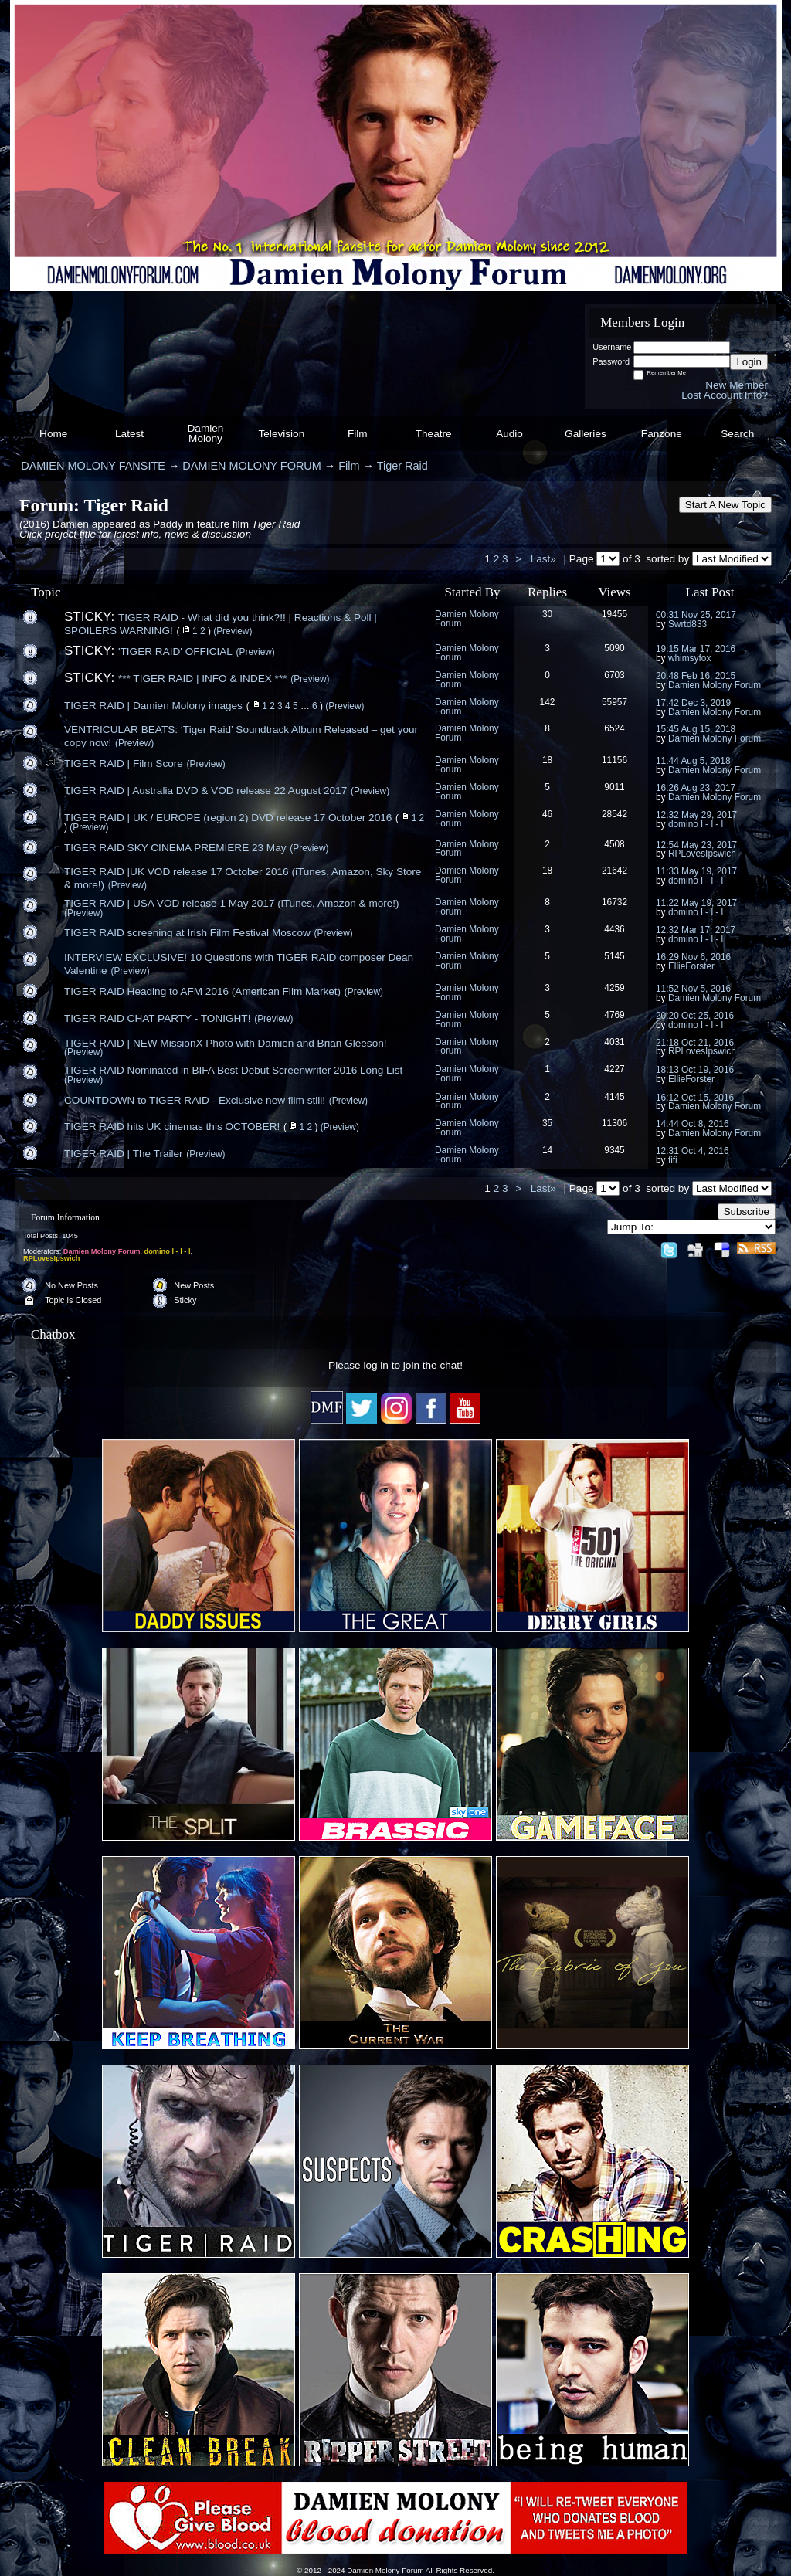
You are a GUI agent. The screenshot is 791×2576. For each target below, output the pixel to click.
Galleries (585, 434)
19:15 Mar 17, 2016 (695, 648)
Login (749, 362)
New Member (736, 385)
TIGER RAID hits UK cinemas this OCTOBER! (172, 1126)
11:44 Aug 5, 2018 (693, 760)
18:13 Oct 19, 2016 (695, 1069)
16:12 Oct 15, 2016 (695, 1097)
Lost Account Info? (724, 395)
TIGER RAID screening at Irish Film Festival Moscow (187, 932)
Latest (129, 434)
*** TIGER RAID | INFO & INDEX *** (202, 678)
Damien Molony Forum (467, 619)
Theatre (434, 434)
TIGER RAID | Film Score (123, 763)
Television (282, 434)
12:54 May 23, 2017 (696, 845)
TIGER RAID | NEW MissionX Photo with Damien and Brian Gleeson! (225, 1043)
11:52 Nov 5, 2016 (693, 988)
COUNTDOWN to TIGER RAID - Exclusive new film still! (194, 1100)
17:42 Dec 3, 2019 (693, 702)
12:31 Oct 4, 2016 (692, 1150)
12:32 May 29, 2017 (696, 814)
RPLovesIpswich (702, 853)
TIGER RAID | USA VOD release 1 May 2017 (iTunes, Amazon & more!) (231, 903)
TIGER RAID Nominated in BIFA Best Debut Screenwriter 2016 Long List (233, 1070)
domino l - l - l (695, 824)
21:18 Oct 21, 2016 (695, 1042)
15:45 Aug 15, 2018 (695, 729)
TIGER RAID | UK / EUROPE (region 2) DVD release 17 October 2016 (228, 817)
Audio (509, 434)
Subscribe (746, 1211)
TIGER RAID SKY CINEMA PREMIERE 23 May (175, 848)
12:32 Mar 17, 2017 (695, 930)
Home (53, 434)
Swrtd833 (687, 624)
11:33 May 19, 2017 (696, 871)
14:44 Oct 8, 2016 (692, 1123)
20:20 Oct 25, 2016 (695, 1015)
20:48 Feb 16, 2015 (695, 675)
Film (358, 434)
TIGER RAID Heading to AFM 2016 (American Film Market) (202, 991)
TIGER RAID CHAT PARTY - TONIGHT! (157, 1018)
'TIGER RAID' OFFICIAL (175, 651)
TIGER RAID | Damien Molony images (153, 705)
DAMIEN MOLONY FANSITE (93, 466)
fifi (672, 1160)
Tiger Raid (402, 466)
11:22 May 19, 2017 (696, 903)
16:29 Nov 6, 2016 (693, 957)
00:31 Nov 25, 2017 (696, 614)
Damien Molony (206, 434)
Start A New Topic (725, 505)
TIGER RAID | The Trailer (123, 1153)
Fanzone (661, 434)
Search (737, 434)
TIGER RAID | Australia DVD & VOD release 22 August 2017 (205, 790)
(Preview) (232, 631)
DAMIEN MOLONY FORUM (251, 466)
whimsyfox (689, 658)
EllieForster (691, 966)
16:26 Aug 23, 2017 (695, 787)
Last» (545, 559)
